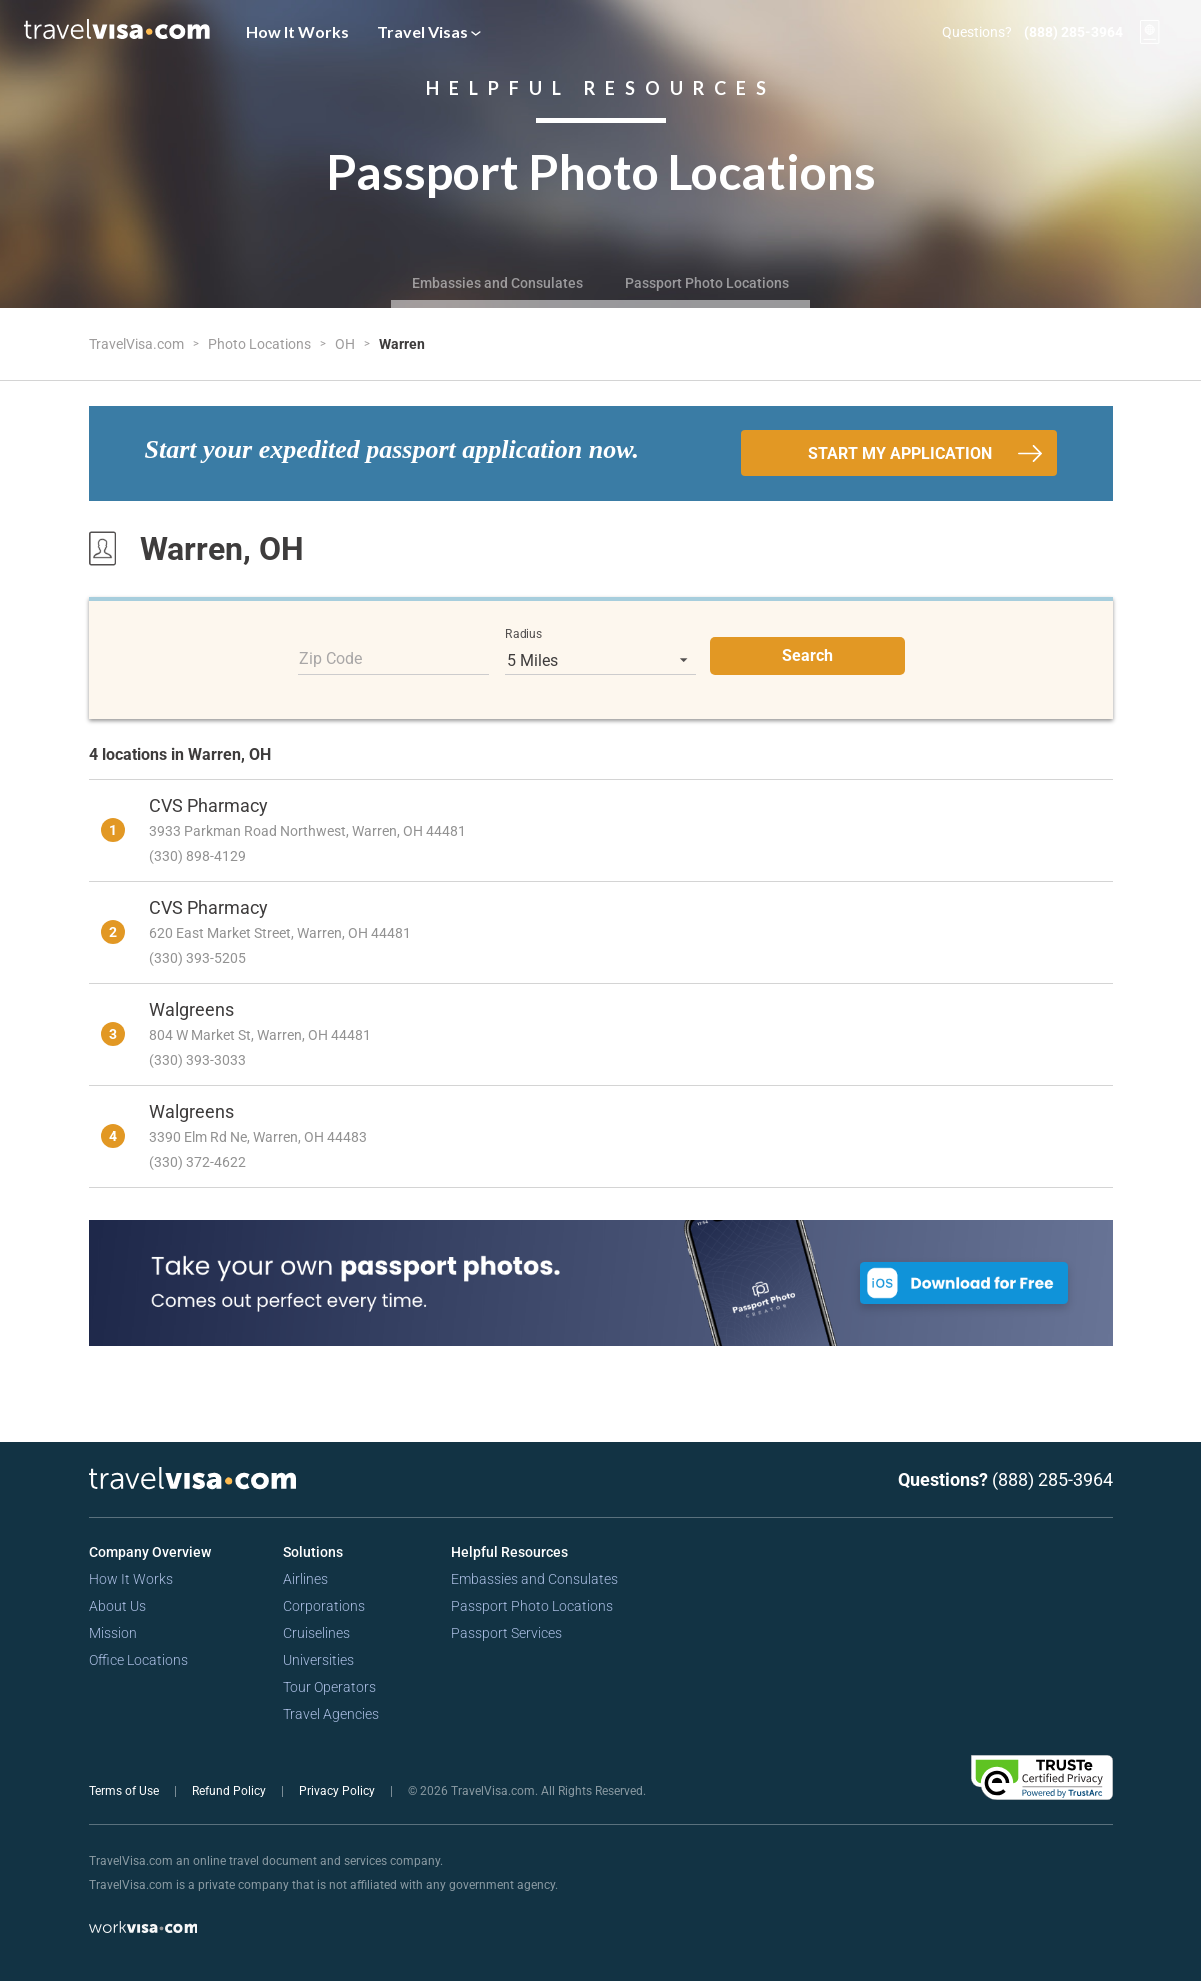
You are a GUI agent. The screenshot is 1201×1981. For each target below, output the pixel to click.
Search (807, 655)
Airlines (305, 1579)
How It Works (297, 31)
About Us (117, 1606)
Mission (113, 1633)
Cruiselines (316, 1633)
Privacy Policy (338, 1791)
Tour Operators (329, 1687)
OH (346, 344)
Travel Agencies (331, 1714)
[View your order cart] (1150, 32)
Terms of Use (125, 1791)
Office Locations (138, 1660)
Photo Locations (261, 344)
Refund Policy (230, 1791)
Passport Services (506, 1633)
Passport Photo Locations (707, 283)
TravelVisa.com (138, 344)
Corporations (324, 1606)
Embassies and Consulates (497, 283)
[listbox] (600, 660)
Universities (318, 1660)
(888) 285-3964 (1073, 32)
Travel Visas (429, 31)
